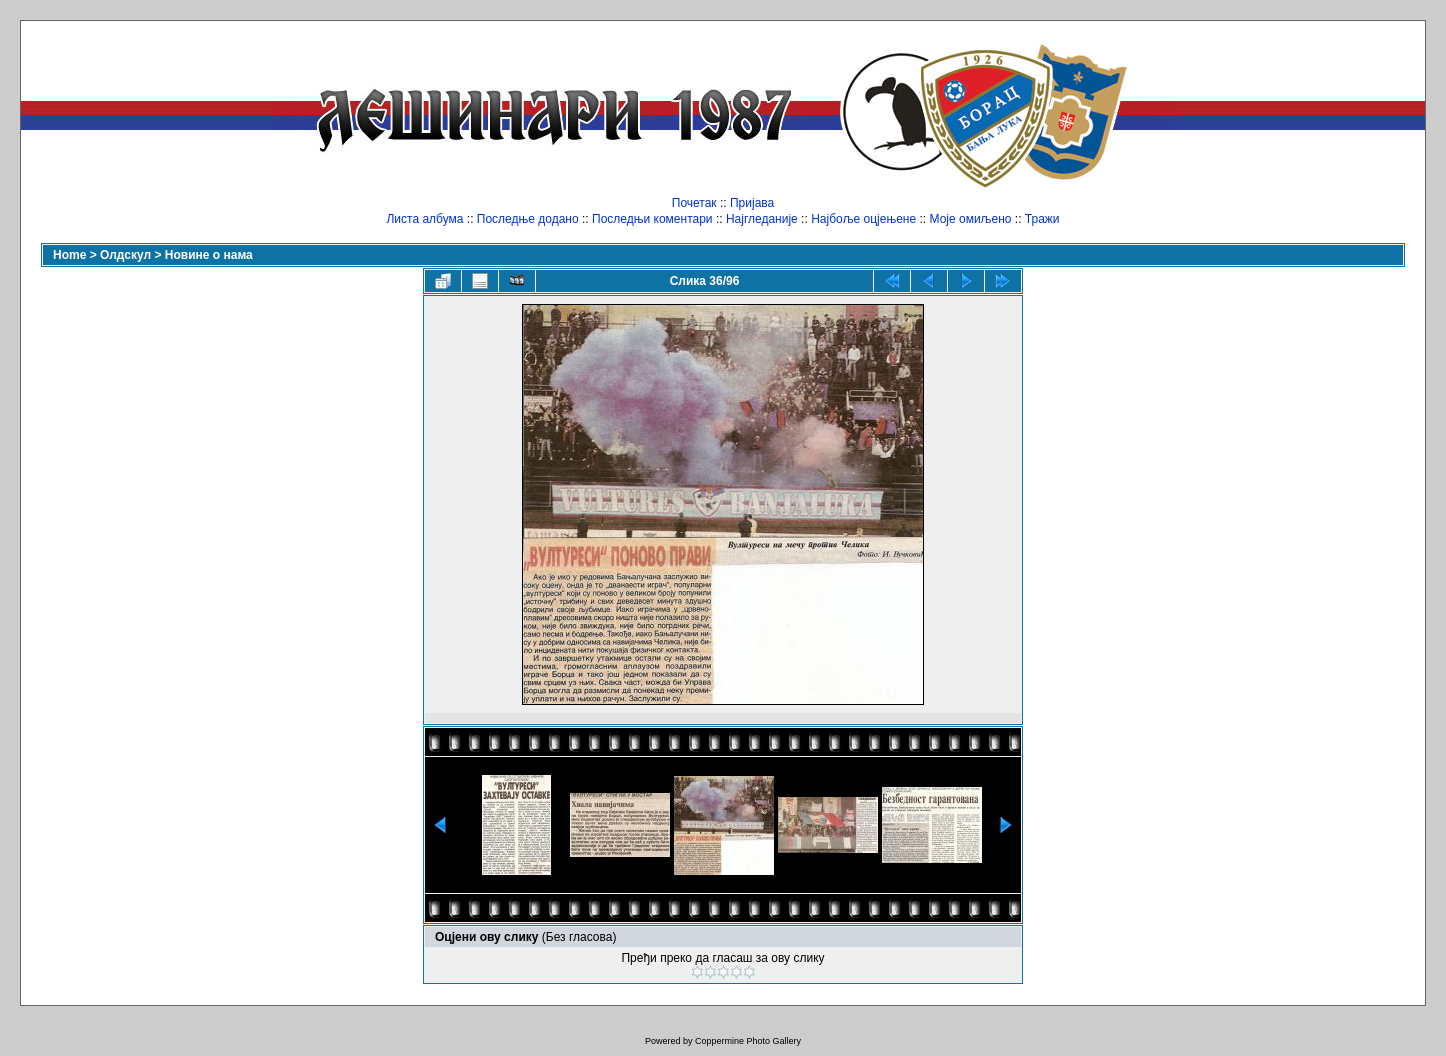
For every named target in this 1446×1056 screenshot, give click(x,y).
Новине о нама (209, 255)
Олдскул (125, 255)
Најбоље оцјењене (863, 219)
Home (69, 255)
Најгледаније (762, 219)
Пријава (752, 203)
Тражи (1042, 219)
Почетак (694, 203)
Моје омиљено (971, 219)
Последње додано (528, 219)
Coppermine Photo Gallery (748, 1041)
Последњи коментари (652, 219)
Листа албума (424, 219)
